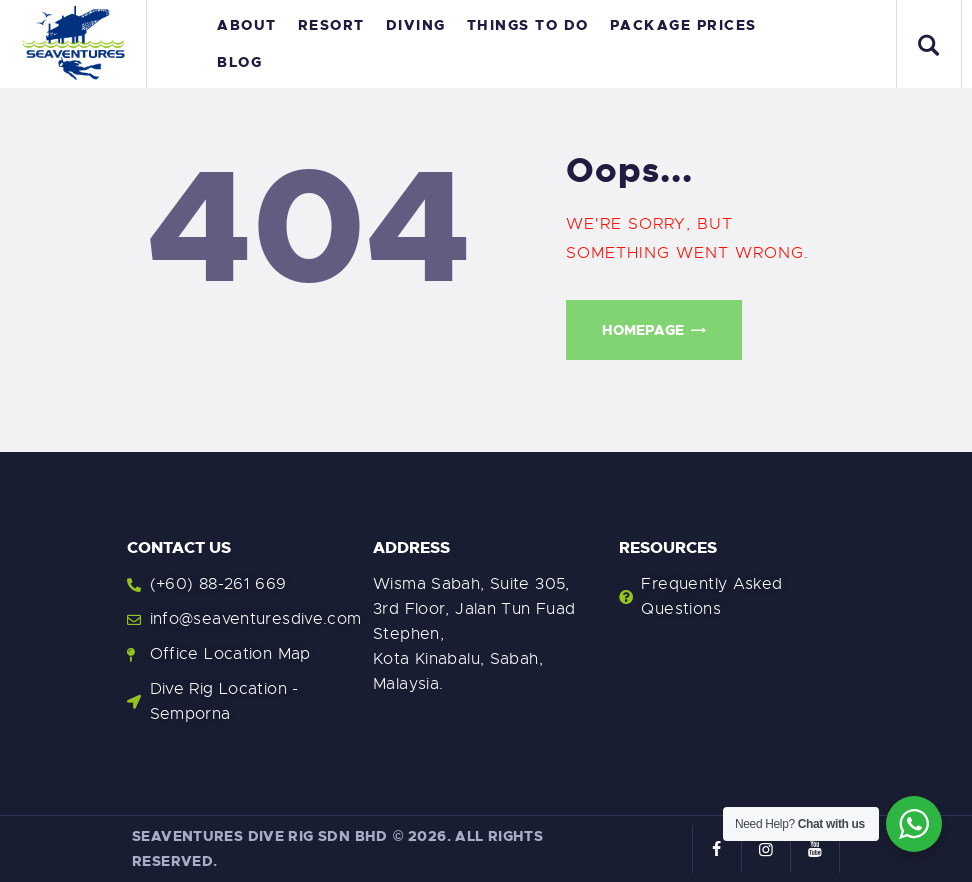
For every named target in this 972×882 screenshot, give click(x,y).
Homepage (643, 330)
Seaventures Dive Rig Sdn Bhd (260, 836)
